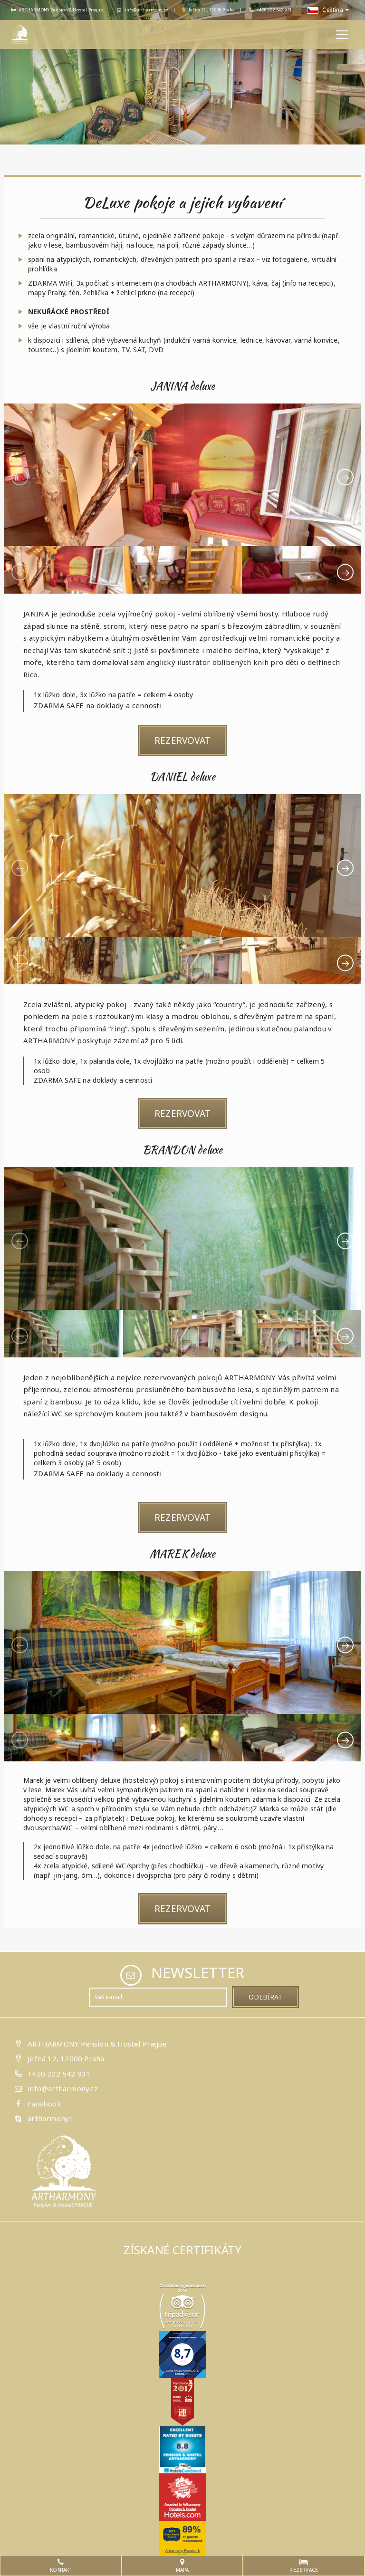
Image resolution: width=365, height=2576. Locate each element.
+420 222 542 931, (275, 10)
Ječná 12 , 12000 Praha (208, 10)
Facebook (44, 2101)
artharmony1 (50, 2116)
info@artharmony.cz (142, 10)
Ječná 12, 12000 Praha (66, 2056)
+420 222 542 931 (59, 2071)
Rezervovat (182, 740)
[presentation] (19, 477)
